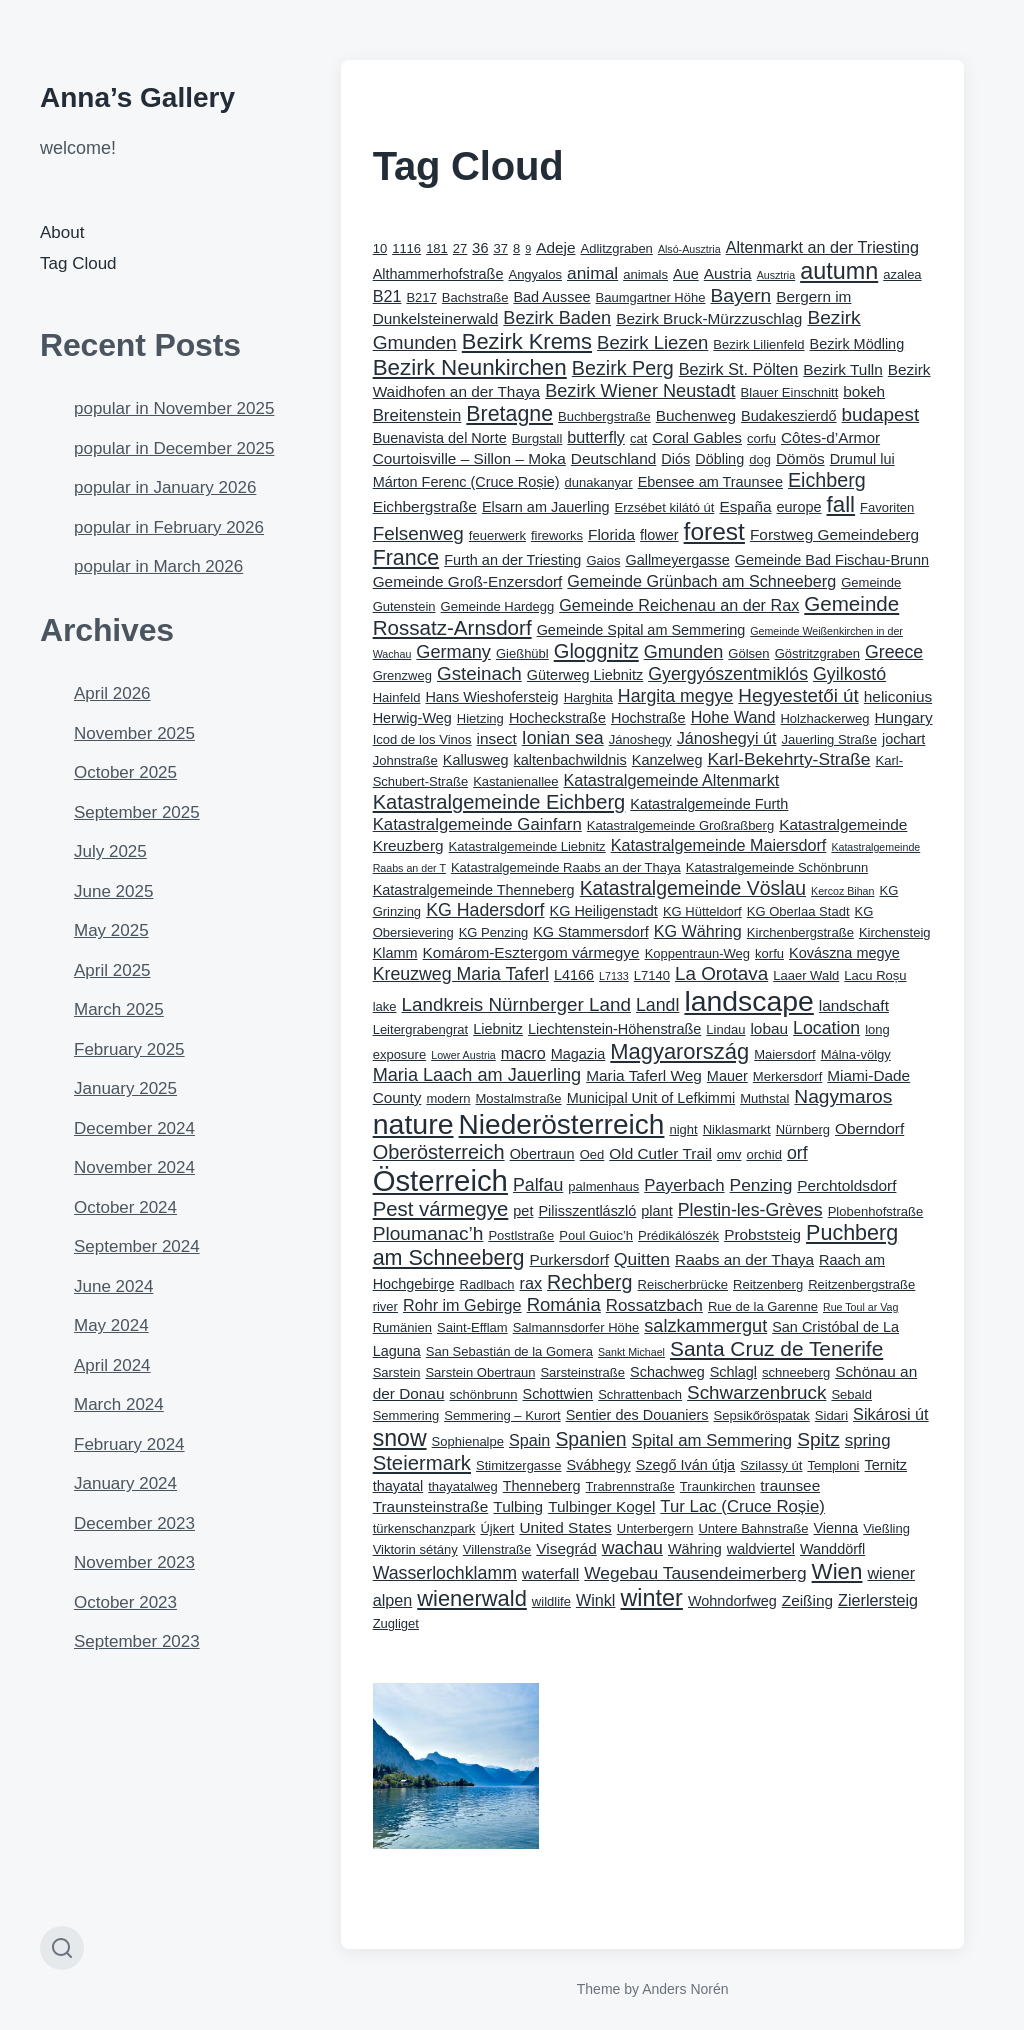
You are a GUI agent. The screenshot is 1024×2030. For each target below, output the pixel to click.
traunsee (790, 1485)
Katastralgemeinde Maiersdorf (719, 845)
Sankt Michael (631, 1352)
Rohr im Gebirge (462, 1305)
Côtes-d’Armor (830, 437)
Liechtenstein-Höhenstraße (614, 1029)
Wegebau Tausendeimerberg (695, 1573)
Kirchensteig (895, 932)
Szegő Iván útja (686, 1465)
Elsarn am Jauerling (546, 507)
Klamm (395, 953)
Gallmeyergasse (677, 560)
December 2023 (134, 1523)
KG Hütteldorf (702, 911)
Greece (894, 652)
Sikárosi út (891, 1414)
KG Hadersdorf (485, 910)
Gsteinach (479, 673)
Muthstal (764, 1098)
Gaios (603, 560)
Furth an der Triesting (512, 560)
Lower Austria (463, 1055)
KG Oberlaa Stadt (798, 911)
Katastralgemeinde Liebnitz (527, 846)
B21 (387, 296)
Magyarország (679, 1051)
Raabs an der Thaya (744, 1259)
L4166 (574, 975)
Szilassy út (771, 1465)
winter (651, 1598)
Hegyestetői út (798, 695)
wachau (632, 1548)
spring (868, 1440)
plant (656, 1211)
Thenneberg (542, 1486)
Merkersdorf (787, 1076)
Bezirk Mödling (857, 344)
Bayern (741, 295)
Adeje (555, 247)
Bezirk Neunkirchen (470, 367)
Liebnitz (498, 1029)
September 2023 (137, 1641)
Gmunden (684, 652)
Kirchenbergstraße (800, 932)
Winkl (596, 1600)
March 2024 (119, 1404)
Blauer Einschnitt (790, 392)
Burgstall (537, 438)
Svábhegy (598, 1465)
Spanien (590, 1439)
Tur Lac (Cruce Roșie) (742, 1506)
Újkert (497, 1528)
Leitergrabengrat (421, 1029)
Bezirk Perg (623, 368)
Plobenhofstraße (876, 1211)
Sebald (851, 1394)
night (683, 1129)
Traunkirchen (717, 1486)
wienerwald (472, 1598)
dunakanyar (599, 482)
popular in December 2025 (174, 448)
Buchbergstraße (604, 416)
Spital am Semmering (712, 1440)
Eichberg (827, 480)
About (62, 232)
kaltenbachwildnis (570, 760)
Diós (675, 459)
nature (413, 1124)
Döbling (719, 459)
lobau (769, 1028)
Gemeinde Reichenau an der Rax (679, 605)
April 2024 (112, 1365)
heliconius (898, 696)
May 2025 (111, 930)
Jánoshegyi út (727, 738)
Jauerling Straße (829, 739)
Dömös (800, 458)
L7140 (652, 975)
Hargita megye (675, 696)
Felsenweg (418, 533)
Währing (695, 1549)
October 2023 (125, 1602)
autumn (839, 271)
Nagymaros (843, 1096)
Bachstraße (475, 297)
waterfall (550, 1573)
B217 (421, 297)
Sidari (831, 1415)
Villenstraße (497, 1549)
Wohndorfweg (732, 1601)
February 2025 (129, 1049)
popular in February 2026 (169, 527)
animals (645, 274)
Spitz (818, 1439)
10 (380, 248)
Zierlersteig (878, 1600)
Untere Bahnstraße (753, 1528)
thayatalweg (462, 1486)
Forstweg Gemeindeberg (834, 534)
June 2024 (113, 1286)
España (745, 506)
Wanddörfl (832, 1549)
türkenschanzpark (424, 1528)
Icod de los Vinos (422, 739)
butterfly (596, 437)
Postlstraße (521, 1235)
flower (659, 535)
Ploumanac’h (428, 1233)
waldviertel (761, 1549)
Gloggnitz (596, 651)
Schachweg (667, 1372)
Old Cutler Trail (660, 1153)
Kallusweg (476, 760)
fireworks (557, 535)
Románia (564, 1304)
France (406, 558)
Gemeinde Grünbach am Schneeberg (701, 581)
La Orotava (721, 973)
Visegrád (566, 1548)
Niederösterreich (562, 1124)
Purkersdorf (569, 1259)
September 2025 (137, 812)
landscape (748, 1001)
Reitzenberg (768, 1284)
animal (592, 273)
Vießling (886, 1528)
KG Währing (698, 931)
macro (523, 1053)
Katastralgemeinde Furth (709, 804)
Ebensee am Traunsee (710, 482)
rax (531, 1283)
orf (797, 1153)
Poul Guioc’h (596, 1235)
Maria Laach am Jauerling (477, 1075)
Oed (592, 1154)
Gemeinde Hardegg (498, 606)
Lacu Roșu (875, 975)
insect (497, 738)
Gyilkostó (849, 674)
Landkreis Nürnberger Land (516, 1004)
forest (714, 531)
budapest (881, 414)
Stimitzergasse (518, 1465)
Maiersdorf (784, 1054)
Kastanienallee (515, 781)
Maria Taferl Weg (644, 1075)
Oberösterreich (439, 1152)
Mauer (727, 1076)
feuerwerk (497, 535)
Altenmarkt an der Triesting (822, 247)
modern (448, 1098)
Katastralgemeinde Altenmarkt (672, 780)
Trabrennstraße (630, 1486)
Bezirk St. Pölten (739, 369)
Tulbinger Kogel (601, 1506)
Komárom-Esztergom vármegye (531, 952)
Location (826, 1028)
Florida (611, 534)
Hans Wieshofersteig (491, 697)
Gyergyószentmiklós (728, 674)
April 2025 (112, 970)
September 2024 (137, 1246)
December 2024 (134, 1128)
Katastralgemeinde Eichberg (499, 802)
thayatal (398, 1486)
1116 (406, 248)
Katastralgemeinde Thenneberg (474, 890)
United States (565, 1527)
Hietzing (480, 718)
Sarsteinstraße (582, 1372)
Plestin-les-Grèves (750, 1210)
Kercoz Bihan (842, 891)
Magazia (578, 1054)
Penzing (761, 1185)
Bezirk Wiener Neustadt (640, 391)
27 (460, 248)
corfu (761, 438)
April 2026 (112, 693)
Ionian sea (563, 738)
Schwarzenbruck (756, 1392)
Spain (529, 1440)
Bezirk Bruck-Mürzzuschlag (709, 318)
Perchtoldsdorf (846, 1185)
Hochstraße (648, 718)
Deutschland (613, 458)
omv (729, 1154)
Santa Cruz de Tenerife (776, 1348)
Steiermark (422, 1463)
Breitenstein (417, 415)
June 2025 (113, 891)
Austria (728, 273)
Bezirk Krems (527, 341)
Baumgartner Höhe (651, 297)
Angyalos (535, 274)
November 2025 (134, 733)
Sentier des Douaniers (637, 1415)
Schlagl (733, 1372)
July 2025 (110, 851)
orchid (763, 1154)
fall (841, 504)
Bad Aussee (551, 297)
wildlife (551, 1601)
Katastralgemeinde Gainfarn (477, 824)
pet (523, 1211)
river (385, 1306)
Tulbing (518, 1506)
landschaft (854, 1005)
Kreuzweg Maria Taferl (461, 974)
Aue (686, 274)
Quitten (642, 1259)
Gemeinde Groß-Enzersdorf (468, 581)
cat (638, 438)
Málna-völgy (856, 1054)
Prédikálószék (678, 1235)
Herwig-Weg (412, 718)
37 (500, 248)
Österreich (440, 1180)
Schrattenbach (640, 1394)
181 (437, 248)
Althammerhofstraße (438, 274)
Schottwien (558, 1394)
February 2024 (129, 1444)
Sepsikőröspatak (762, 1415)
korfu (769, 953)
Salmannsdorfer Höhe (576, 1327)
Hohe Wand (733, 717)
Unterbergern (655, 1528)
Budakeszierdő (789, 416)
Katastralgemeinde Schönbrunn (777, 867)
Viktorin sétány (415, 1549)
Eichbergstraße (425, 506)
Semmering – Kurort (502, 1415)
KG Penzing (493, 932)
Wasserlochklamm (445, 1573)
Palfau (538, 1185)
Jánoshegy (640, 739)
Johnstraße (405, 760)
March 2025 (119, 1009)
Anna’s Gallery (137, 97)
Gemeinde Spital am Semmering (641, 630)
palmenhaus (603, 1186)
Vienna (835, 1528)
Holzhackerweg (824, 718)
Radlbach (487, 1284)
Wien (837, 1571)
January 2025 (125, 1088)
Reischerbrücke (683, 1284)
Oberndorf (869, 1128)
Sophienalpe (468, 1441)
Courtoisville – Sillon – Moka (469, 458)
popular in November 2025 (174, 408)
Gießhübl (522, 653)
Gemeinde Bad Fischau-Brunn (832, 560)
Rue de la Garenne (763, 1306)
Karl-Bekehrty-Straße (788, 759)
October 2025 (125, 772)
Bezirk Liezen (652, 342)
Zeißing (807, 1600)
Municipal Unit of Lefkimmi (651, 1098)
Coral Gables (697, 437)
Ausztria (776, 275)
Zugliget (396, 1623)
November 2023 (134, 1562)
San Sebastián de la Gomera (509, 1351)
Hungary (903, 717)
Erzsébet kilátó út (665, 507)
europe (799, 507)
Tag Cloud (78, 263)
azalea (902, 274)
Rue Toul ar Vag (860, 1307)
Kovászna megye (844, 953)
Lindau (725, 1029)
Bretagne (509, 414)
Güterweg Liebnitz (585, 675)
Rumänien (402, 1327)
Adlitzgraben (617, 248)
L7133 (614, 976)
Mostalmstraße (519, 1098)
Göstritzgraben (817, 653)
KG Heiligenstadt (604, 911)
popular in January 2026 (165, 487)
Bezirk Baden (557, 318)
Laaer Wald (806, 975)
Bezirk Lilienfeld (758, 344)
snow (400, 1438)
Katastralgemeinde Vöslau (693, 888)
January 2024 (125, 1483)
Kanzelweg (667, 760)
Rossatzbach (654, 1305)
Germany (453, 652)
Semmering (406, 1415)
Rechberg (590, 1282)
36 (480, 248)
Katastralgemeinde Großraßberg (680, 825)
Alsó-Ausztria (689, 249)
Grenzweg (402, 675)
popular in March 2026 (158, 566)
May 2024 (111, 1325)
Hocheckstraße (557, 718)
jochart (903, 739)
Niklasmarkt (737, 1129)
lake (385, 1006)
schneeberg (796, 1372)
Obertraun (542, 1154)
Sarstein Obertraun (480, 1372)
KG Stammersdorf (591, 932)
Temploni (833, 1465)
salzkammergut (705, 1326)
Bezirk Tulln (842, 369)
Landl (657, 1005)
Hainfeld (397, 697)
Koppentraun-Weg (697, 953)
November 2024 (134, 1167)
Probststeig (762, 1234)
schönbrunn (483, 1394)
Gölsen (748, 653)
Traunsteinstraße (431, 1506)
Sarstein (397, 1372)
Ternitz (886, 1465)
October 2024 (125, 1207)
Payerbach (684, 1185)
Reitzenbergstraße (861, 1284)
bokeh (864, 391)
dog (760, 459)
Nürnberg (803, 1129)
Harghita (588, 697)
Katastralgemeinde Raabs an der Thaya (566, 867)
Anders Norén (685, 1989)
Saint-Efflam (472, 1327)
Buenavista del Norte (440, 438)
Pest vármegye (441, 1209)
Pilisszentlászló (587, 1211)
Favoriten (887, 507)
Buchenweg (696, 415)
